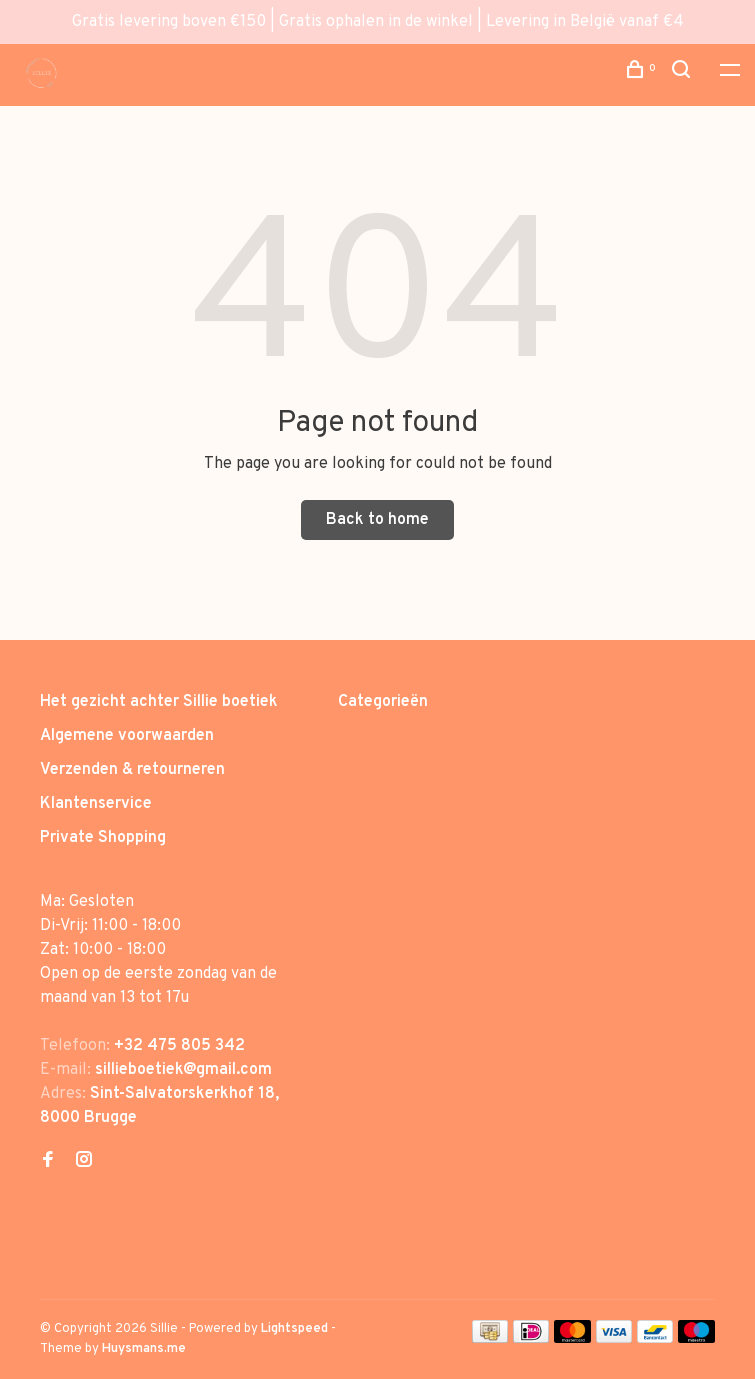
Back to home (377, 520)
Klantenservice (96, 804)
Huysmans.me (144, 1349)
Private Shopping (103, 838)
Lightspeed (294, 1329)
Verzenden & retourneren (132, 770)
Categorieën (383, 702)
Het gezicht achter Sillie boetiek (159, 702)
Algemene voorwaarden (127, 736)
